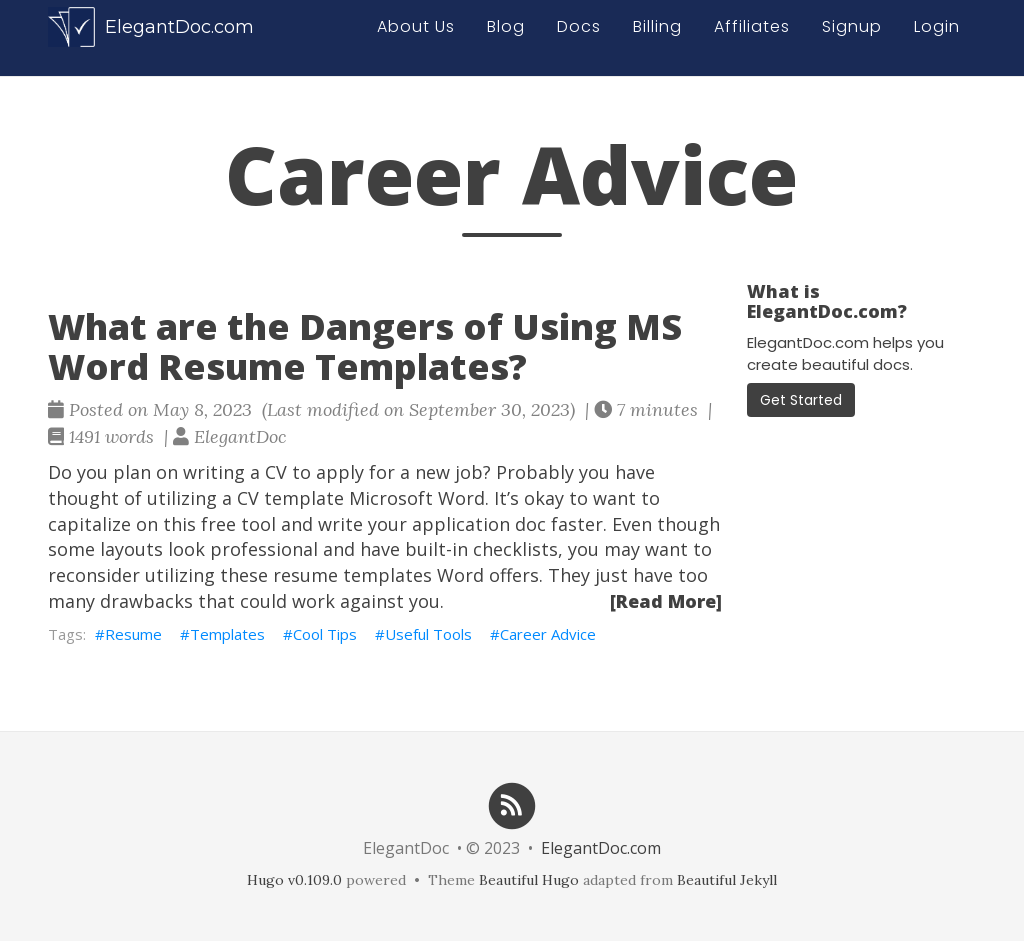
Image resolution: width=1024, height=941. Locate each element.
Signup (852, 37)
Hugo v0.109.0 (294, 880)
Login (937, 37)
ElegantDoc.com (151, 37)
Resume (133, 634)
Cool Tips (325, 634)
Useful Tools (428, 634)
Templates (227, 634)
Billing (657, 37)
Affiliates (752, 37)
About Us (416, 37)
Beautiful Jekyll (727, 880)
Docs (579, 37)
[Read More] (666, 601)
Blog (506, 37)
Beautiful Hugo (529, 880)
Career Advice (548, 634)
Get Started (801, 400)
